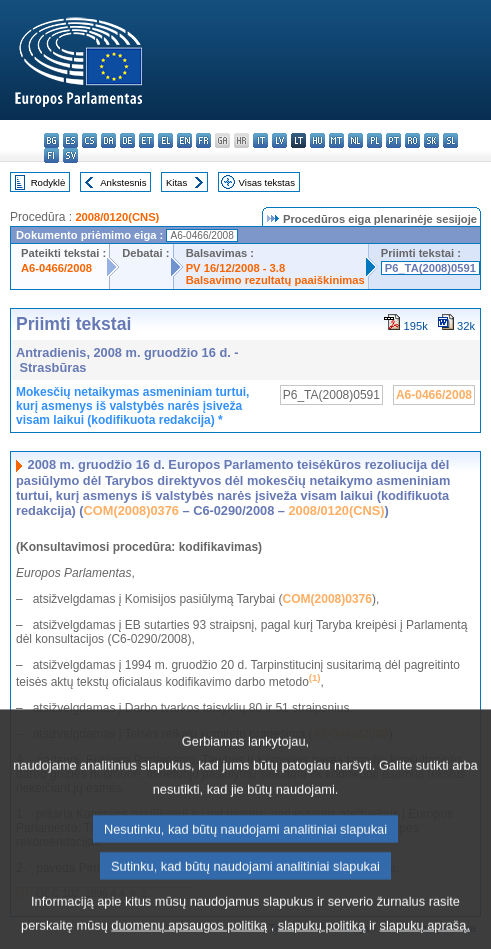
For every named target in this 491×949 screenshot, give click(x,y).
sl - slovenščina (450, 140)
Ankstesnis (123, 182)
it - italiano (260, 140)
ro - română (412, 140)
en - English (184, 140)
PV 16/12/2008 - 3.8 (236, 268)
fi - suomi (51, 155)
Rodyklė (48, 182)
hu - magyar (317, 140)
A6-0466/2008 (56, 268)
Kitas (176, 182)
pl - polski (374, 140)
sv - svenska (70, 155)
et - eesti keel (146, 140)
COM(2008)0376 (131, 510)
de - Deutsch (127, 140)
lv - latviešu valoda (279, 140)
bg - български (51, 140)
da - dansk (108, 140)
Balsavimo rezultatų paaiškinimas (275, 280)
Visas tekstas (267, 182)
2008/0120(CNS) (117, 217)
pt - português (393, 140)
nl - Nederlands (355, 140)
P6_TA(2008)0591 (430, 268)
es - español (70, 140)
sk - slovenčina (431, 140)
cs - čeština (89, 140)
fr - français (203, 140)
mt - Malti (336, 140)
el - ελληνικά (165, 140)
